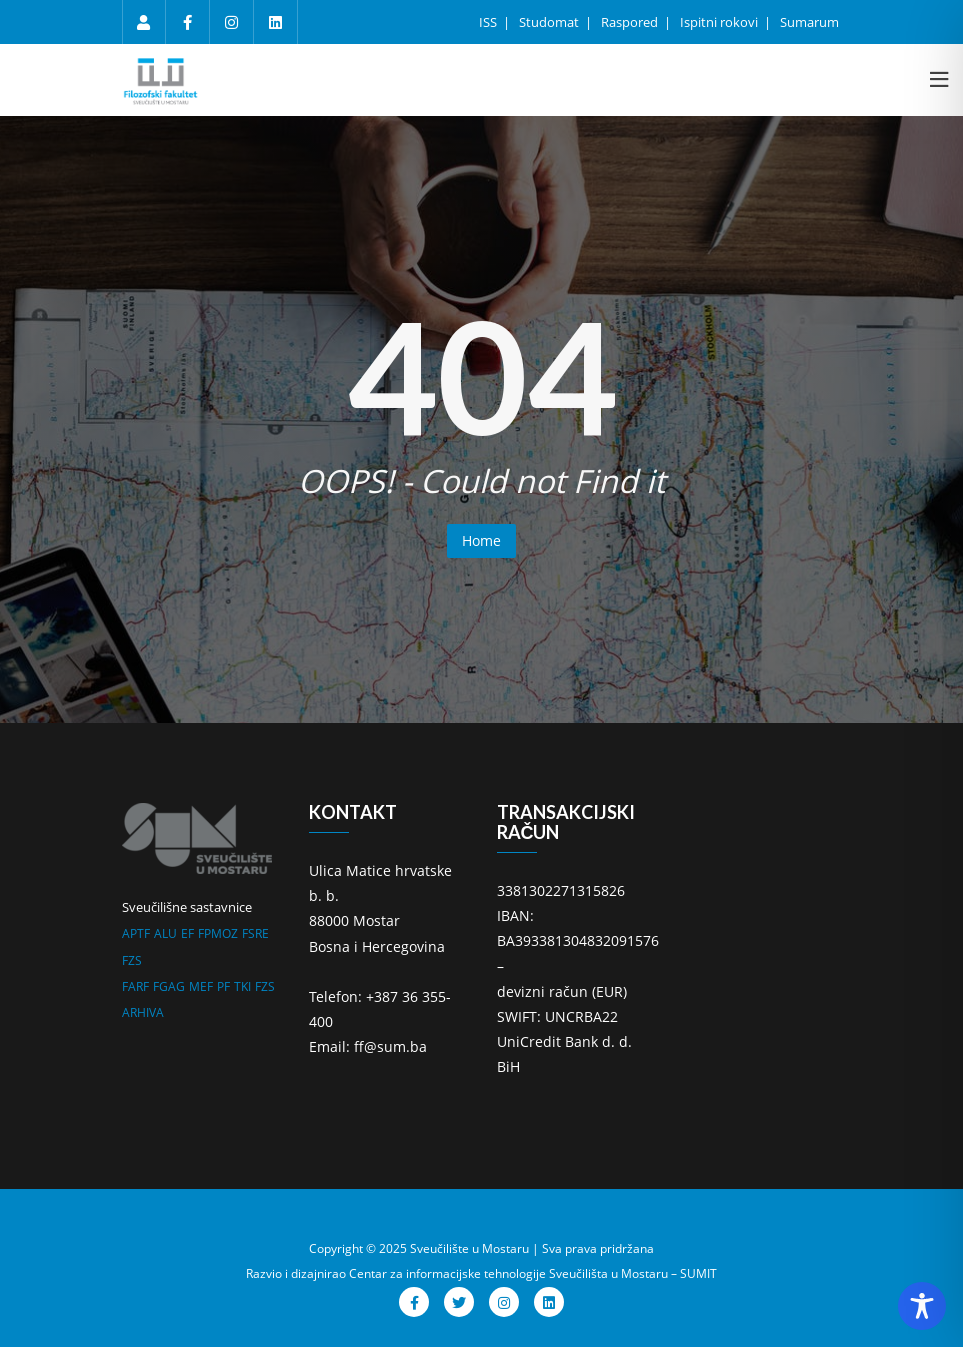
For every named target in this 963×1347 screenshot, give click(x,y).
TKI (242, 986)
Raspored (631, 22)
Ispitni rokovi (720, 22)
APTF (136, 933)
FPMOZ (218, 933)
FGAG (169, 986)
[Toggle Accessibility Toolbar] (922, 1306)
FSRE (255, 933)
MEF (201, 986)
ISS (489, 22)
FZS (132, 960)
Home (481, 540)
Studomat (550, 22)
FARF (135, 986)
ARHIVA (143, 1012)
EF (187, 933)
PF (223, 986)
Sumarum (809, 22)
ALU (165, 933)
